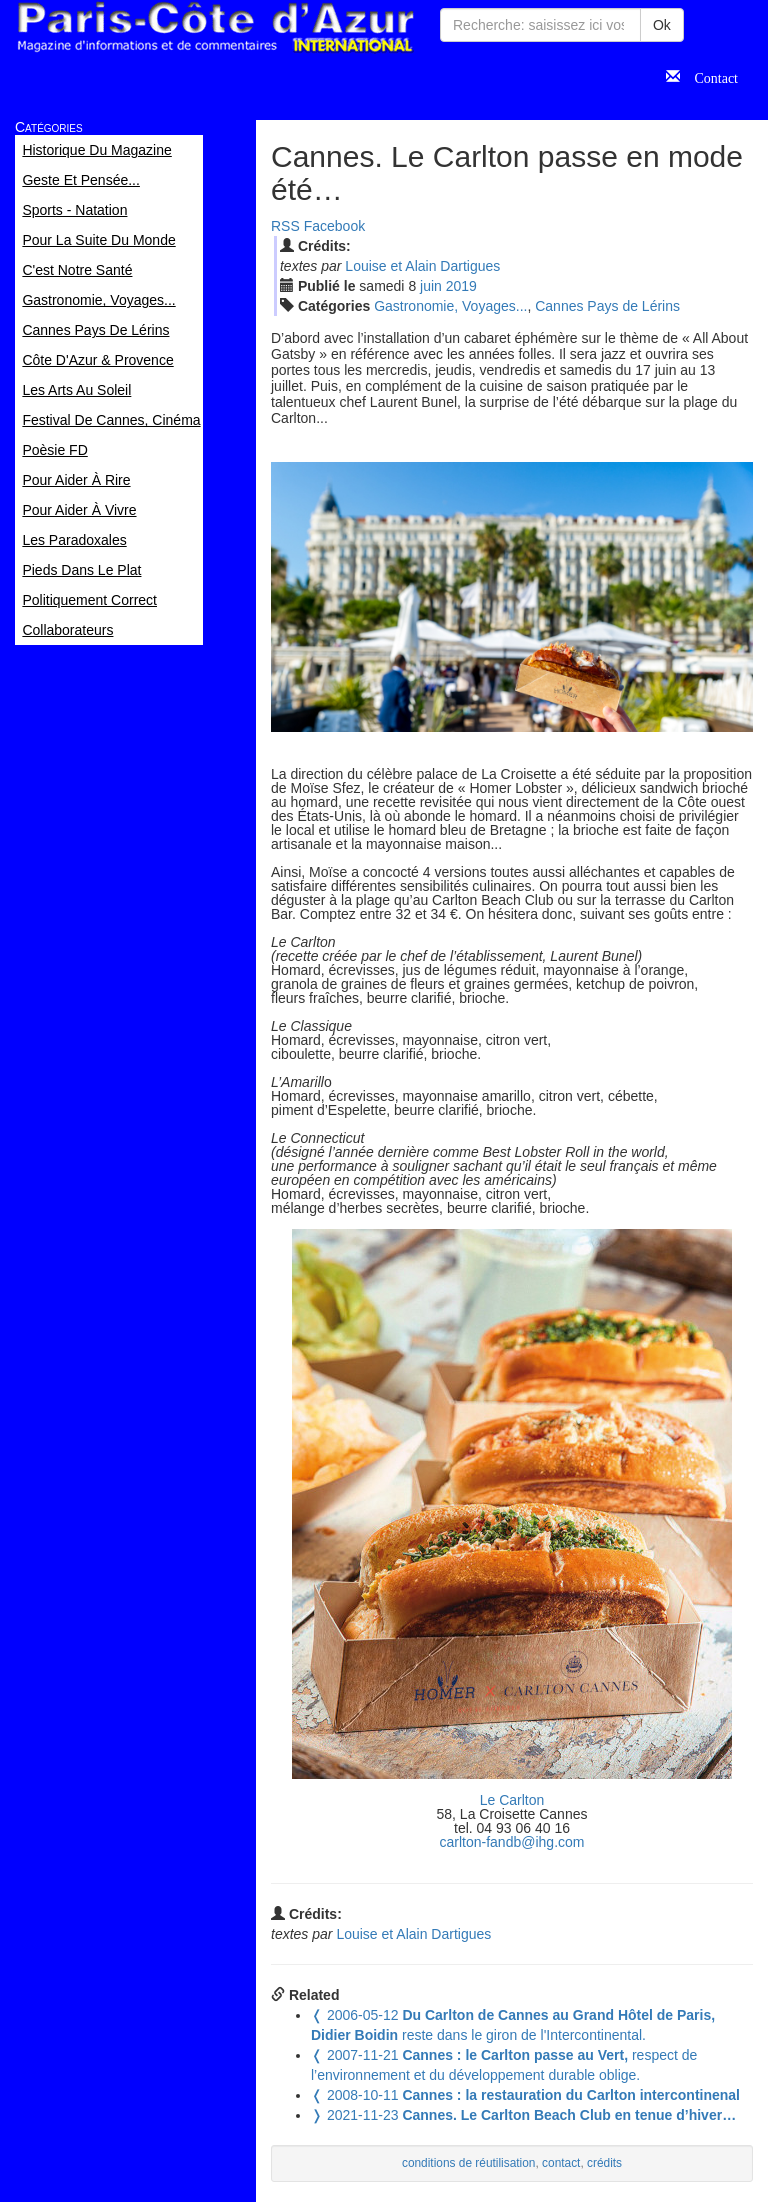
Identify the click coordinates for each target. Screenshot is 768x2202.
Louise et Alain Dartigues (422, 266)
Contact (709, 76)
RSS (285, 226)
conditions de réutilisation (469, 2163)
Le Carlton (512, 1800)
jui (431, 286)
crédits (604, 2163)
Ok (662, 25)
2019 (461, 286)
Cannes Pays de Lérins (607, 306)
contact (561, 2163)
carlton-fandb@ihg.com (512, 1842)
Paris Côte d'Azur (215, 27)
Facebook (334, 226)
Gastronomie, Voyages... (450, 306)
